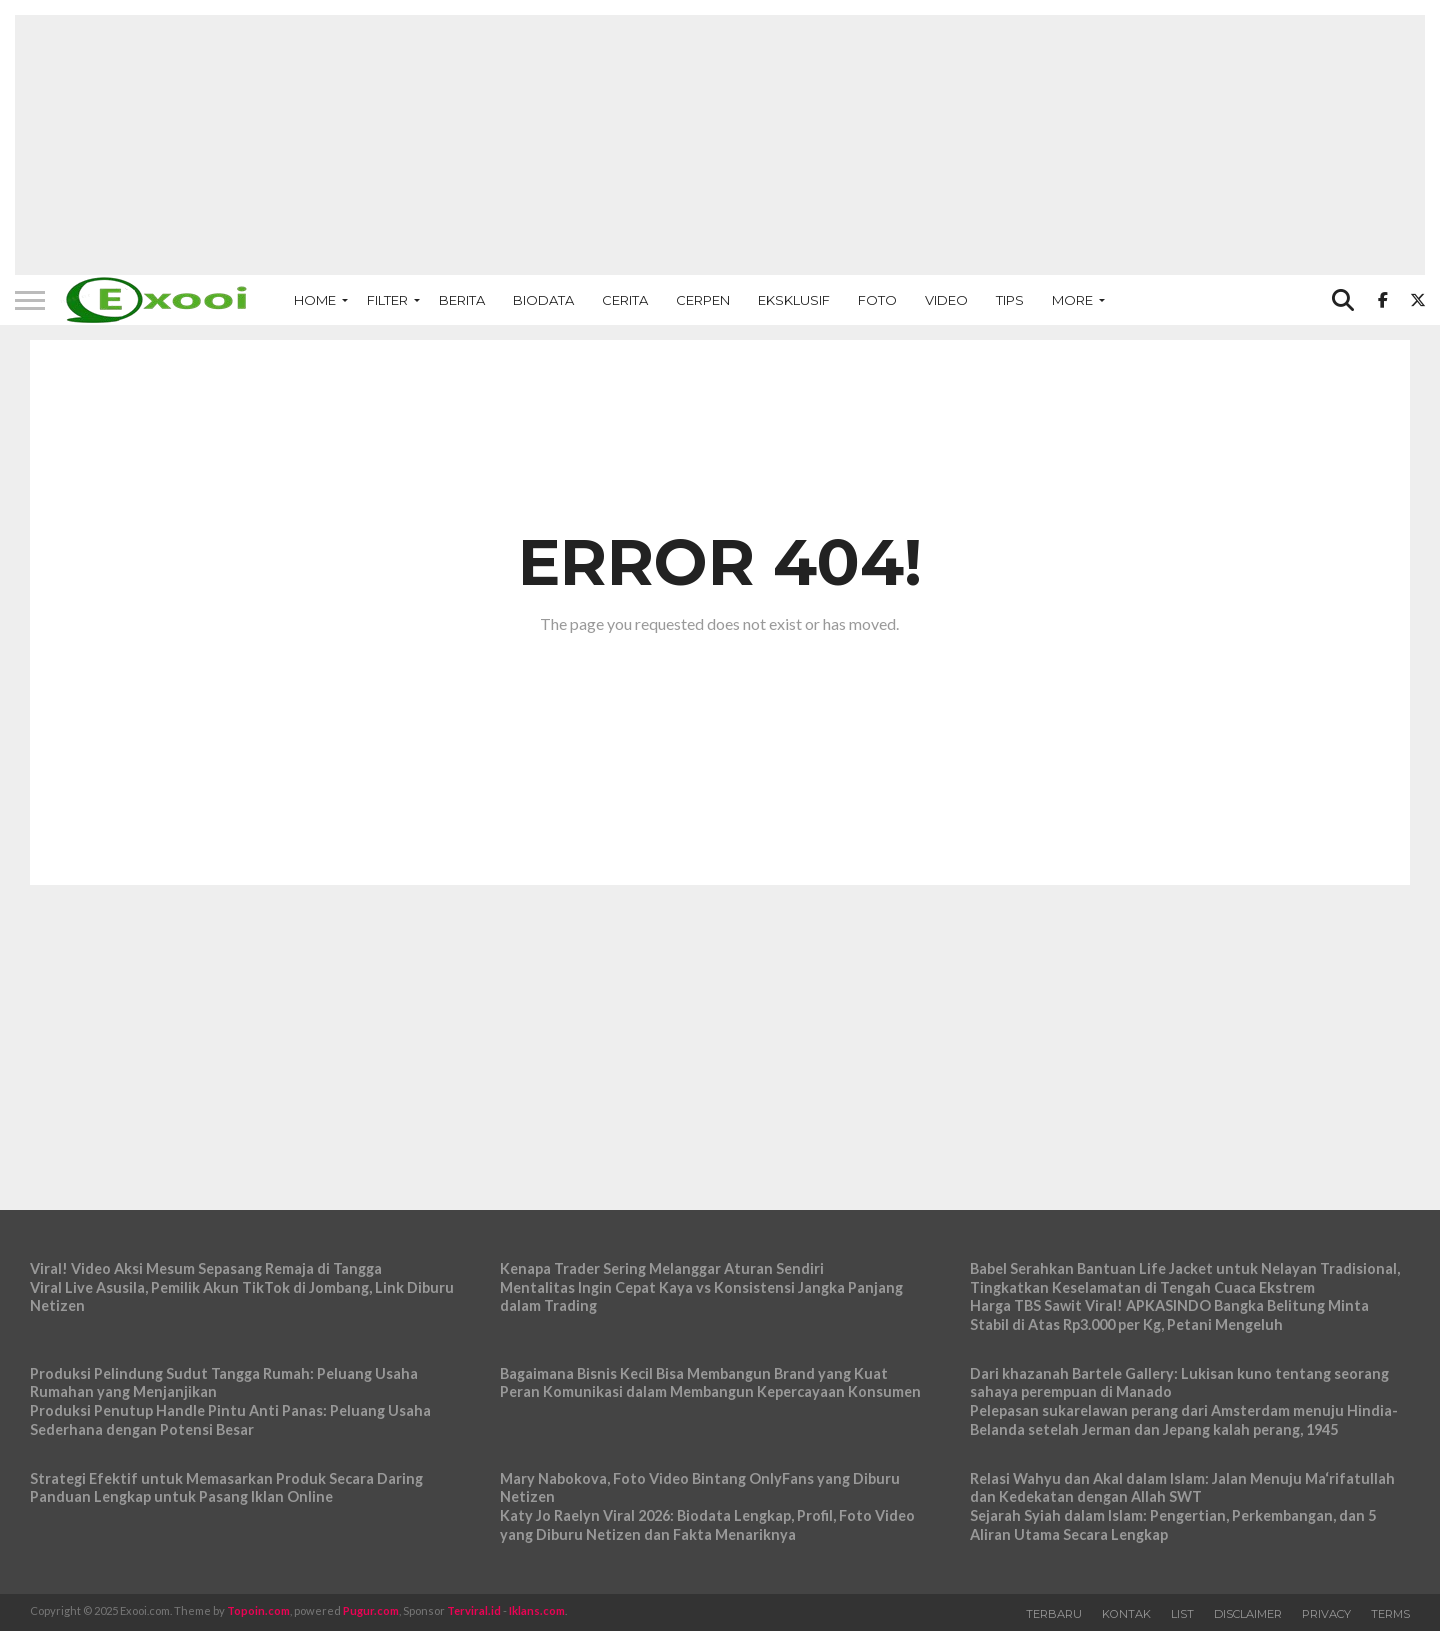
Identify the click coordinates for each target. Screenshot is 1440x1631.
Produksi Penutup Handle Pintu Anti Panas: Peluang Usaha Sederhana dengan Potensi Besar (230, 1420)
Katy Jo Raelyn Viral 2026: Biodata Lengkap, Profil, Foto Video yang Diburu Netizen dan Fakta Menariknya (707, 1525)
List (1182, 1614)
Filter (387, 300)
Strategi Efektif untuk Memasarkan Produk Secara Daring (226, 1478)
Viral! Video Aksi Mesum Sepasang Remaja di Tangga (206, 1268)
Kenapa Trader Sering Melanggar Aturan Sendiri (662, 1268)
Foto (877, 300)
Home (315, 300)
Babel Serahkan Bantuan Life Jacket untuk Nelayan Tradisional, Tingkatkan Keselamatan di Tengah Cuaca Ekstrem (1185, 1278)
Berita (462, 300)
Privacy (1326, 1614)
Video (946, 300)
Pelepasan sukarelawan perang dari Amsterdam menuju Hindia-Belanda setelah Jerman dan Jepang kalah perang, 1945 (1184, 1420)
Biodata (543, 300)
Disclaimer (1248, 1614)
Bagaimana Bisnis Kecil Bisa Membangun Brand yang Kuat (694, 1373)
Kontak (1126, 1614)
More (1072, 300)
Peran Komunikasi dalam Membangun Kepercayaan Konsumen (710, 1391)
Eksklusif (794, 300)
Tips (1010, 300)
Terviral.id (474, 1610)
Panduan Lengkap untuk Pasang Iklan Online (181, 1496)
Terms (1390, 1614)
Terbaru (1054, 1614)
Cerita (625, 300)
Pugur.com (371, 1610)
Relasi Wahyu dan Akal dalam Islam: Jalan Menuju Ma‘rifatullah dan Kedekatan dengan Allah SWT (1182, 1488)
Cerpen (703, 300)
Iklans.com (537, 1610)
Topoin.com (258, 1610)
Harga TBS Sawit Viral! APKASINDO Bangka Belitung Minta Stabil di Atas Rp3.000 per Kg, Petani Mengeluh (1169, 1315)
